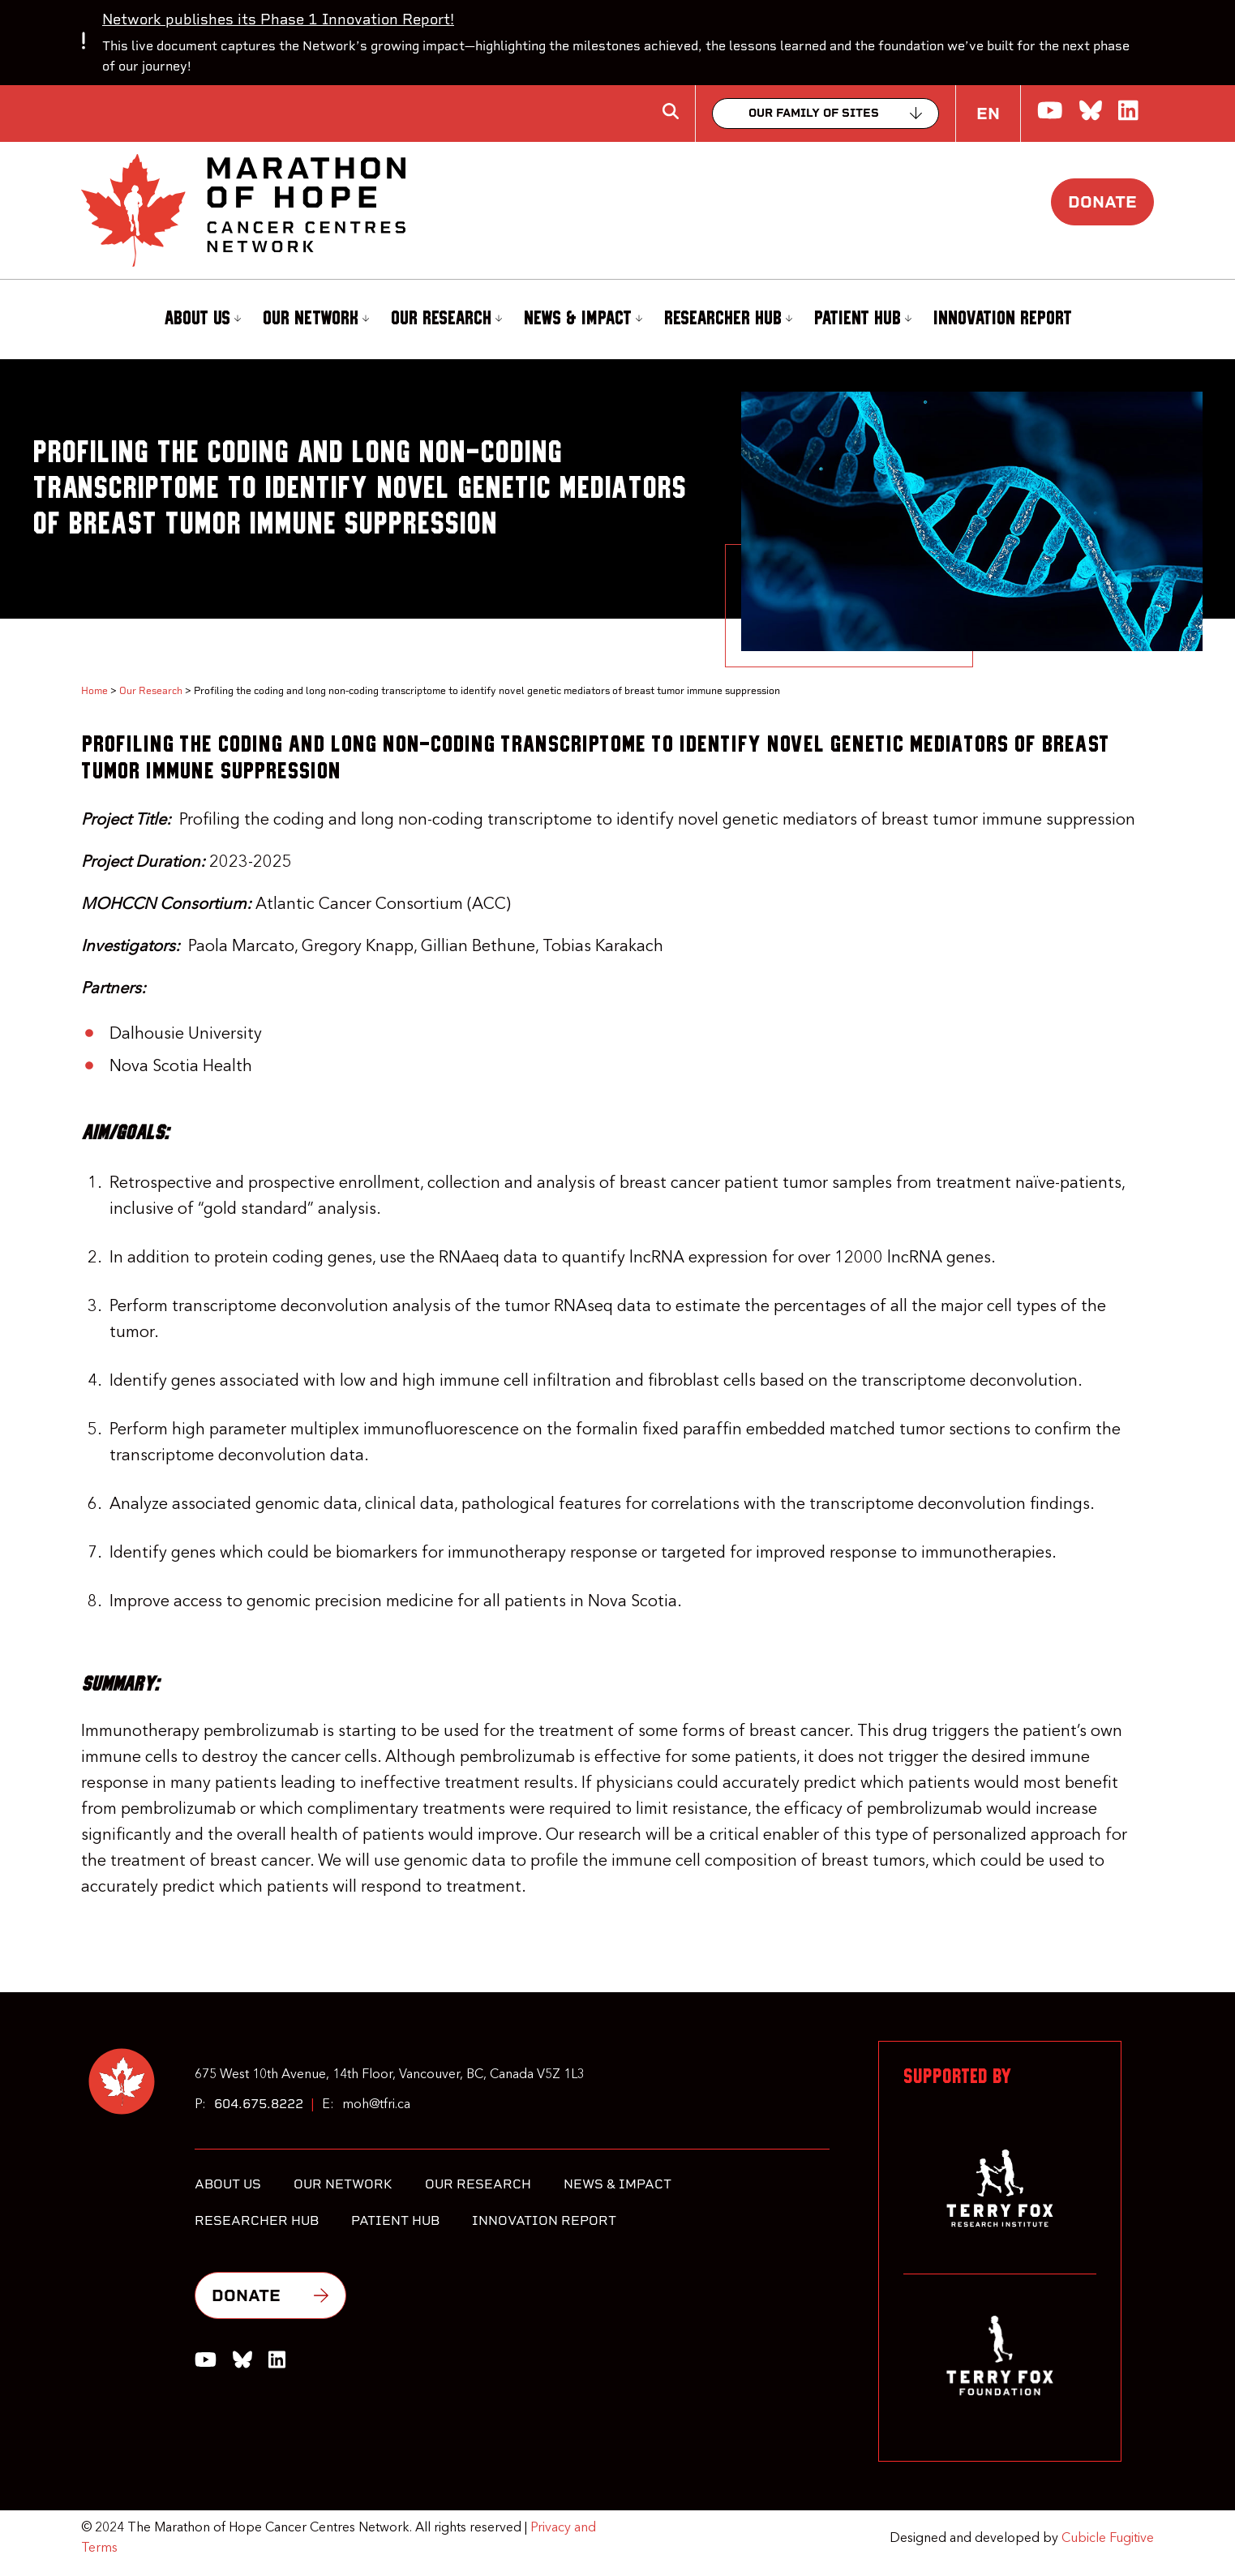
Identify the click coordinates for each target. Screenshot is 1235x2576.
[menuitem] (200, 319)
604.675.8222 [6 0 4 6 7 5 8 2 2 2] (258, 2103)
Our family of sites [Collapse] (813, 113)
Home (94, 691)
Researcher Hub (728, 318)
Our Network (316, 318)
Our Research (446, 318)
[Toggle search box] (671, 111)
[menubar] (617, 319)
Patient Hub (862, 318)
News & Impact (583, 318)
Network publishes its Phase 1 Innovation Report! (278, 19)
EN (988, 113)
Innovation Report (1002, 318)
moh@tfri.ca (376, 2104)
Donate (1102, 202)
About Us (202, 318)
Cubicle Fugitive (1107, 2538)
